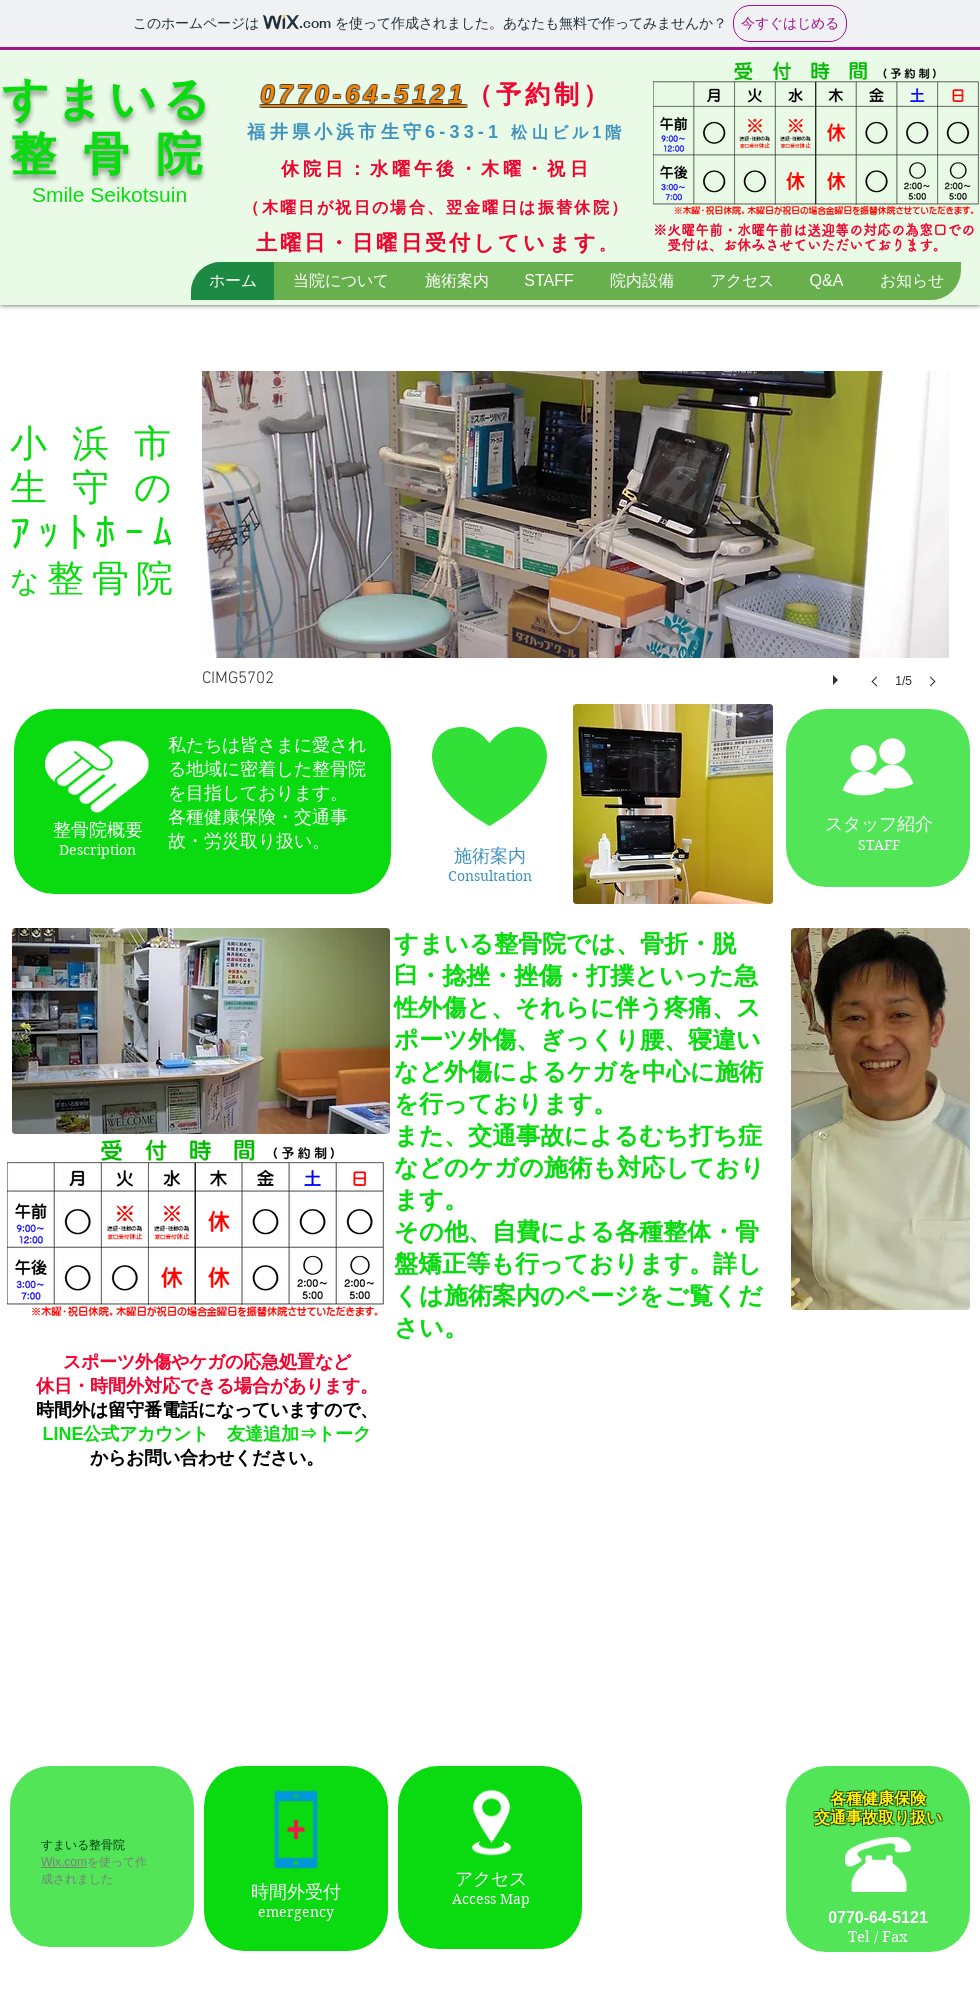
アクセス (491, 1879)
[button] (575, 549)
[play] (838, 675)
